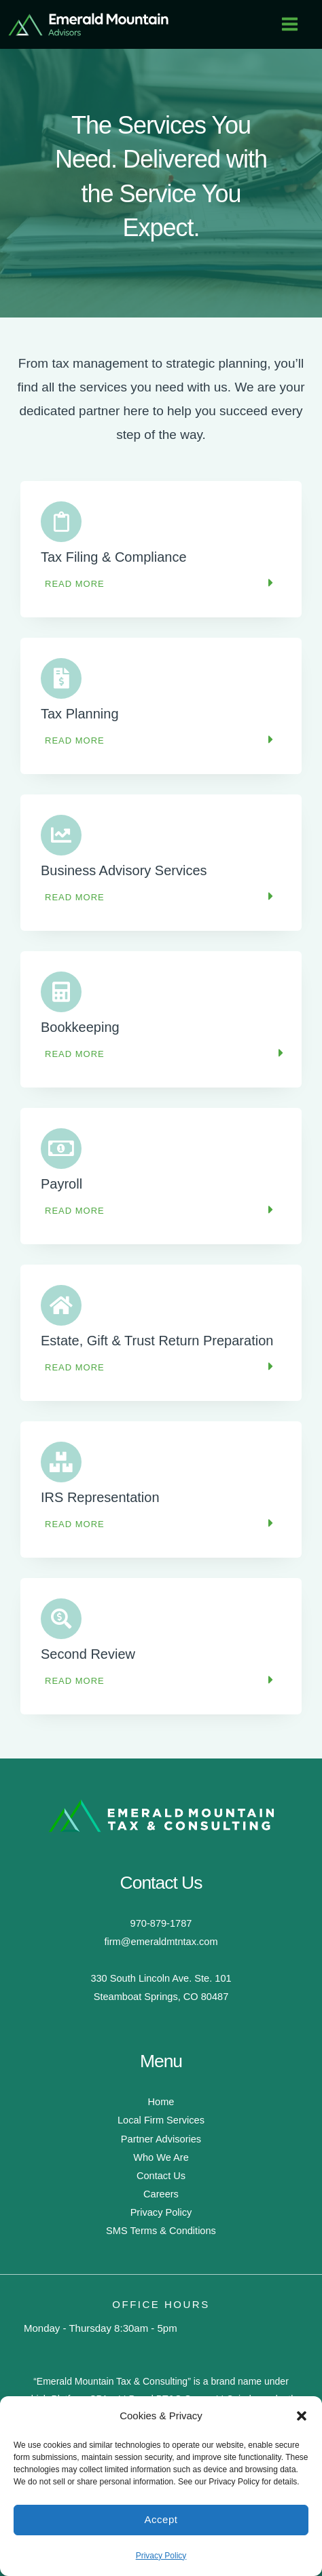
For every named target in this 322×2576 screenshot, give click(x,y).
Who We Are (161, 2157)
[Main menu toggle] (290, 24)
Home (161, 2101)
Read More (75, 584)
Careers (161, 2194)
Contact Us (161, 2175)
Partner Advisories (161, 2139)
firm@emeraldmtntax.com (160, 1941)
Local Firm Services (161, 2120)
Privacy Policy (161, 2555)
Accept (161, 2519)
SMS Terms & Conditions (161, 2230)
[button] (301, 2416)
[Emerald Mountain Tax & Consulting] (88, 24)
